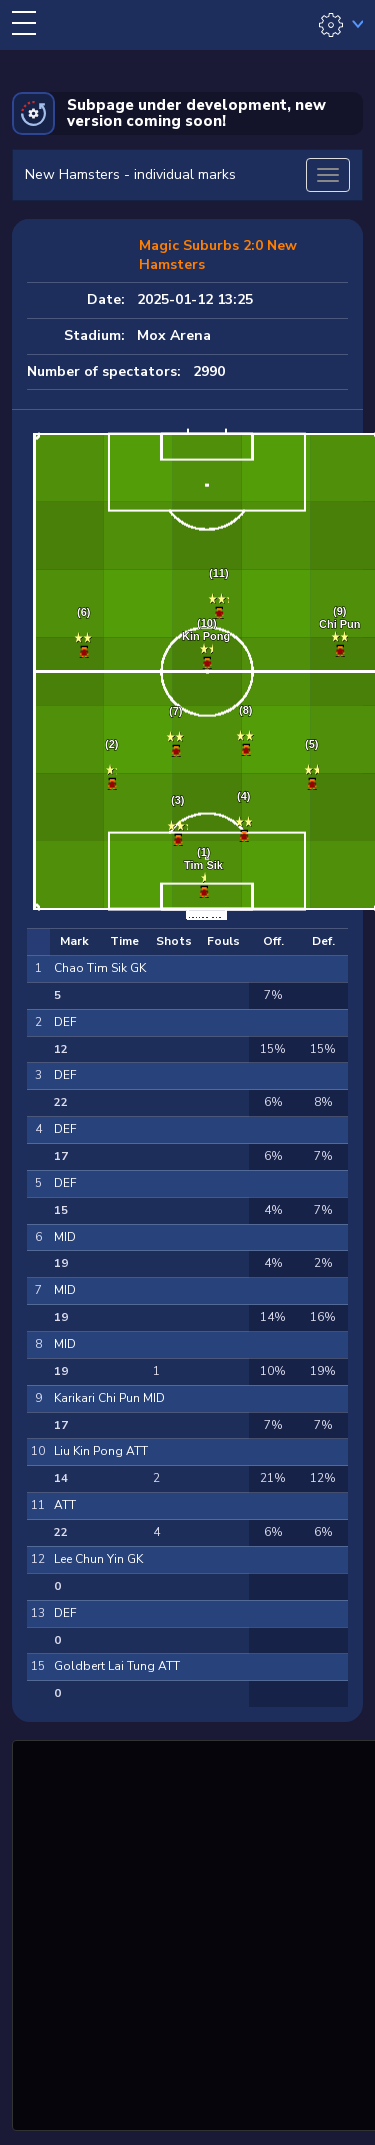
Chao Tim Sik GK (100, 968)
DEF (65, 1022)
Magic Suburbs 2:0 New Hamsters (218, 255)
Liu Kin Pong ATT (101, 1451)
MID (65, 1237)
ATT (65, 1505)
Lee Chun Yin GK (98, 1559)
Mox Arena (174, 335)
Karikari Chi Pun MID (109, 1398)
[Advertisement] (187, 1932)
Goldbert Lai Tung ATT (117, 1666)
